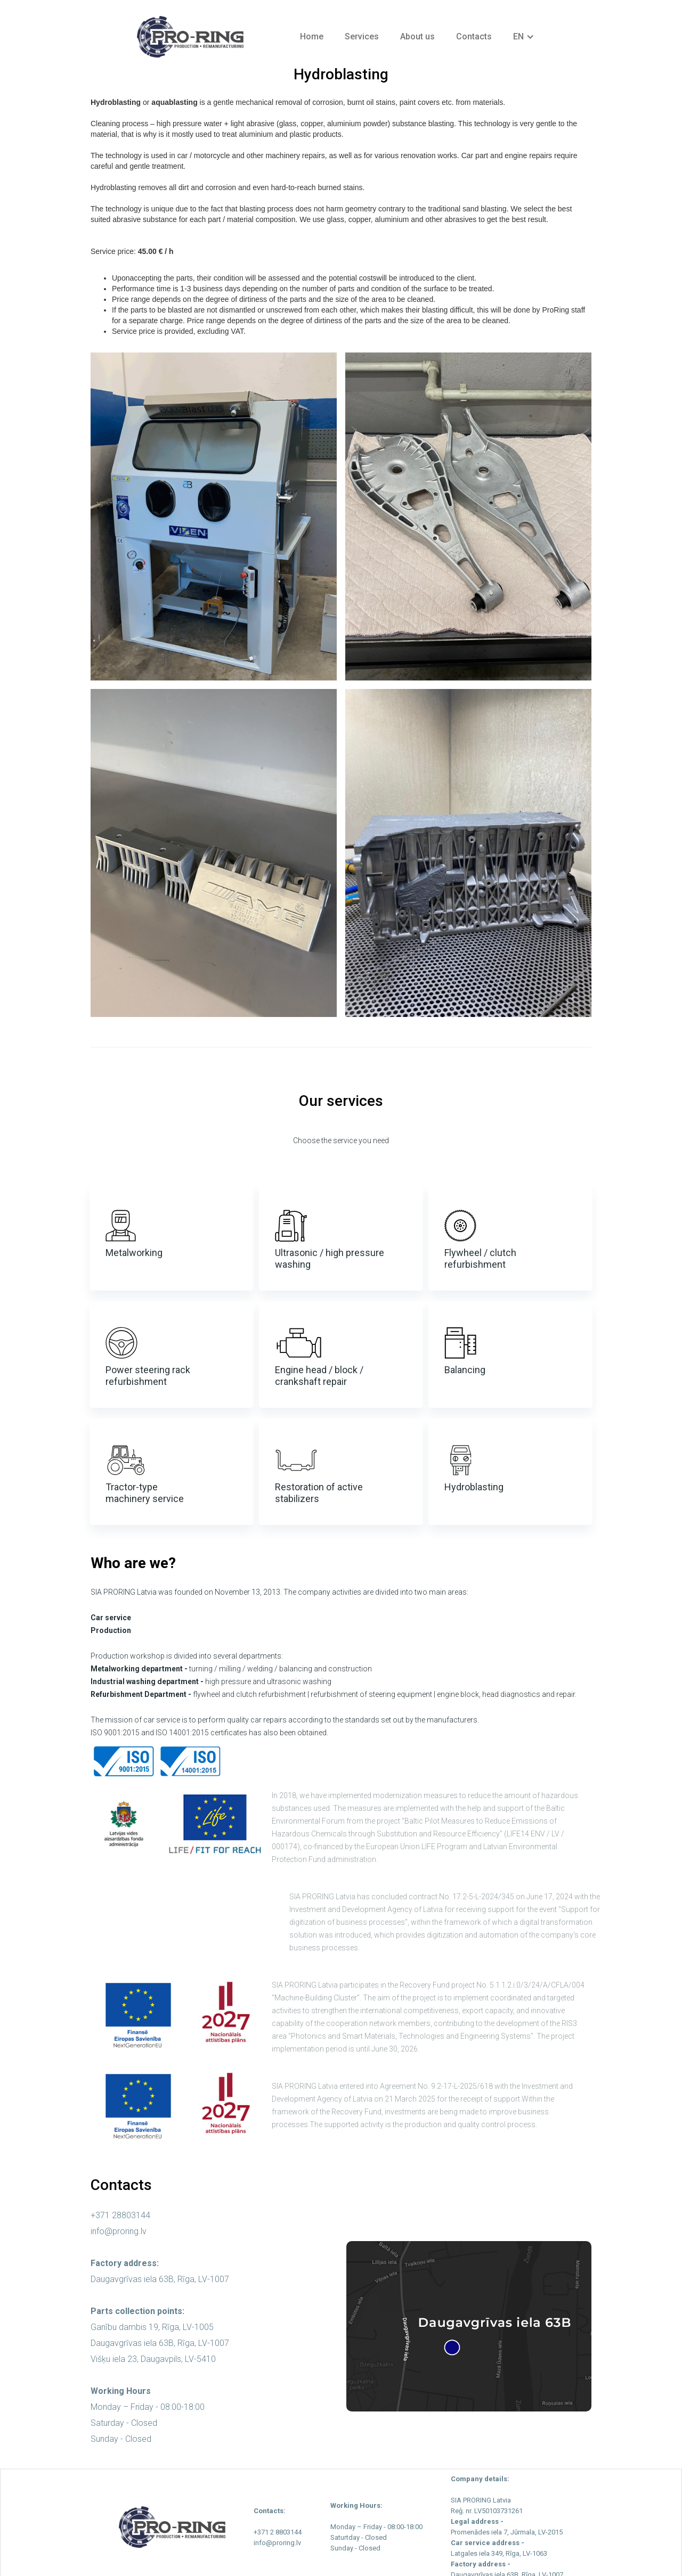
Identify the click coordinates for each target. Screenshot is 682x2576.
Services (362, 36)
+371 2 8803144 (278, 2532)
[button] (523, 37)
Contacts (474, 36)
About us (417, 36)
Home (311, 36)
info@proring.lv (119, 2231)
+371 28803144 (120, 2215)
